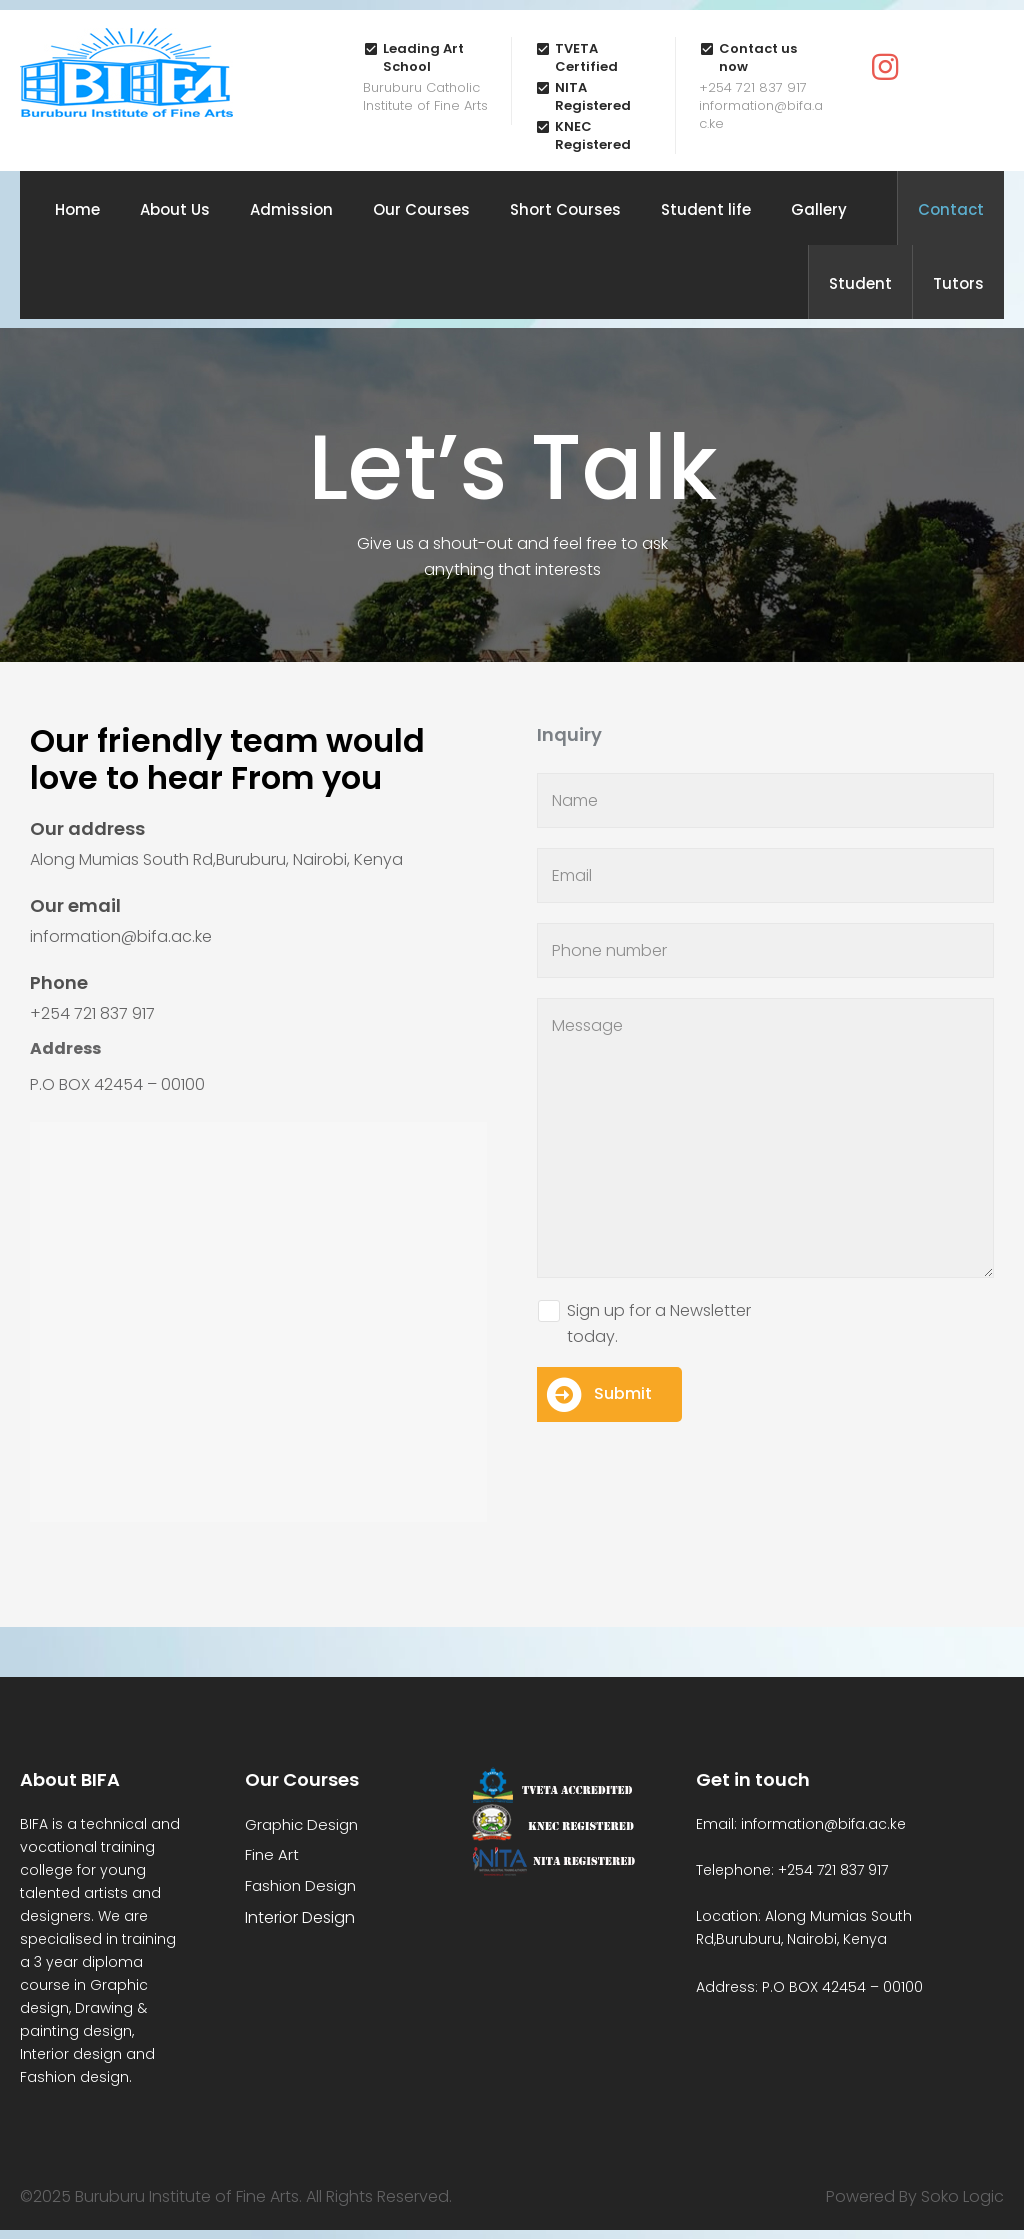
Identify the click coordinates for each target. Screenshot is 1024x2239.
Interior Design (300, 1917)
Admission (291, 209)
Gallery (819, 209)
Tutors (958, 283)
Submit (623, 1393)
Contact (951, 209)
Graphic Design (301, 1824)
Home (77, 209)
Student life (706, 209)
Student (860, 283)
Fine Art (272, 1854)
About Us (175, 209)
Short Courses (565, 209)
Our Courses (421, 209)
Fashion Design (300, 1885)
